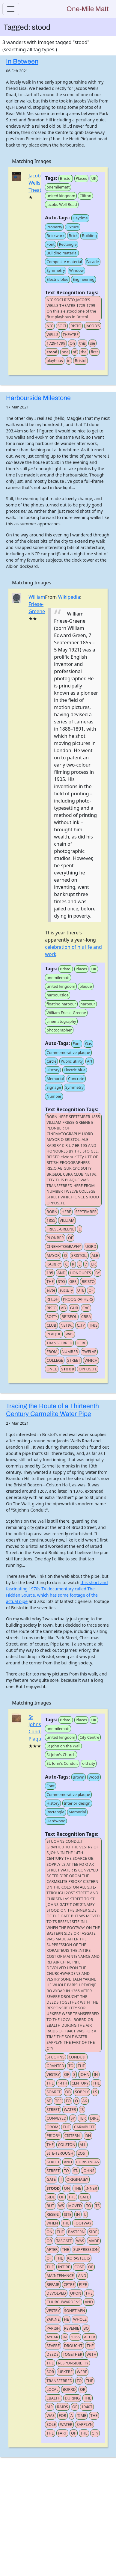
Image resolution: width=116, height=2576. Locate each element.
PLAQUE (53, 1334)
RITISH (52, 1299)
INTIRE (64, 2266)
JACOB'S (93, 325)
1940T (87, 2406)
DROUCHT (73, 2345)
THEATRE (71, 334)
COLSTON (66, 2144)
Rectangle (67, 244)
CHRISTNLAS (87, 2162)
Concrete (76, 1078)
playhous (54, 360)
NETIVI (67, 1325)
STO (61, 1281)
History (52, 1070)
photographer (59, 1030)
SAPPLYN (84, 2424)
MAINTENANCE (60, 2275)
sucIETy (66, 1290)
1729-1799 (55, 343)
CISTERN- (72, 2135)
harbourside (57, 995)
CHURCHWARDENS (63, 2301)
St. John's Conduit (62, 1763)
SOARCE (53, 2091)
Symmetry (55, 270)
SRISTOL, (79, 1255)
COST (79, 2266)
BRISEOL (69, 1316)
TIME (81, 2415)
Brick (73, 235)
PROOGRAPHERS (78, 1299)
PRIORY (53, 2135)
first (94, 352)
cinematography (61, 1021)
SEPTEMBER (86, 1211)
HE (66, 2319)
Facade (92, 261)
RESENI (52, 2214)
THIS (93, 1325)
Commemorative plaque (68, 1052)
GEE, (73, 1281)
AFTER (52, 2249)
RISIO (51, 1307)
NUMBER (70, 1351)
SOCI (62, 325)
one (65, 352)
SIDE (50, 2197)
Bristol (66, 178)
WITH (92, 2354)
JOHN (85, 2074)
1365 (75, 2337)
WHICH (91, 1360)
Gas (88, 1043)
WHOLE (80, 2319)
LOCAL (52, 2389)
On (72, 343)
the (84, 352)
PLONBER (55, 1237)
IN (96, 2074)
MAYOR (53, 1255)
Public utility (72, 1061)
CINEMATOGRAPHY (63, 1246)
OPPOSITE (88, 1369)
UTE (81, 1290)
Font (50, 244)
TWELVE (89, 1351)
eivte (50, 1290)
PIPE (83, 2284)
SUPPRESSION (86, 2249)
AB (63, 1307)
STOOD (67, 1369)
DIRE (94, 2118)
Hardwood (55, 1821)
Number (53, 1096)
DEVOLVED (56, 2293)
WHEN (52, 2223)
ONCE (51, 1369)
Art (89, 1061)
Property (54, 227)
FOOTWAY (82, 2223)
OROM (52, 2126)
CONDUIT (77, 2057)
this (82, 343)
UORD (90, 1246)
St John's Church (61, 1754)
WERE (82, 2371)
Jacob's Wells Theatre (37, 182)
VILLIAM (67, 1220)
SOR (50, 2371)
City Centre (89, 1737)
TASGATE (64, 2240)
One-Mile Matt (88, 9)
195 (49, 1272)
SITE (68, 2214)
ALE (94, 1255)
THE (50, 1281)
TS (97, 2205)
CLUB (51, 1325)
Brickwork (55, 235)
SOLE (51, 2424)
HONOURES (80, 1272)
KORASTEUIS (78, 2258)
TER (82, 2118)
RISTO (75, 325)
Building (89, 235)
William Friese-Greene (36, 604)
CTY (95, 2433)
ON (67, 2188)
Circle (51, 1061)
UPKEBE (65, 2371)
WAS (69, 1334)
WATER (70, 2109)
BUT (50, 2205)
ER (93, 1264)
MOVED (75, 2205)
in (68, 360)
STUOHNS (55, 2057)
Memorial (55, 1078)
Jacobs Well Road (61, 204)
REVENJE (71, 2328)
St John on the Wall (63, 1746)
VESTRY (53, 2074)
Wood (94, 1777)
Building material (61, 253)
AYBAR (52, 2337)
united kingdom (60, 195)
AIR (49, 2406)
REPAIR (52, 2284)
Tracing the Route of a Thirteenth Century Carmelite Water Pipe (52, 1409)
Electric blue (57, 279)
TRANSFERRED (59, 1343)
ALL (83, 2144)
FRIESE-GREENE (60, 1229)
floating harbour (61, 1004)
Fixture (73, 227)
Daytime (80, 218)
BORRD (69, 2389)
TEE (58, 2100)
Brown (79, 1777)
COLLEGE (54, 1360)
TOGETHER (72, 2354)
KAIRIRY (53, 1264)
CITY (81, 1325)
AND (61, 1272)
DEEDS (52, 2354)
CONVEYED (56, 2118)
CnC (86, 1307)
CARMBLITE (84, 2126)
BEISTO (88, 1281)
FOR (62, 2415)
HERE (66, 1211)
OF (70, 1237)
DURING (72, 2398)
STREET (73, 1360)
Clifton (85, 195)
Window (76, 270)
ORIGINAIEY (77, 2179)
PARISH (53, 2328)
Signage (53, 1087)
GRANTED (55, 2065)
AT (48, 2100)
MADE (93, 2240)
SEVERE (53, 2345)
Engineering (83, 279)
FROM (51, 1351)
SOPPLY (82, 2091)
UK (93, 178)
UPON (75, 2293)
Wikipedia (69, 597)
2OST (82, 2153)
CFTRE (69, 2284)
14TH (62, 2083)
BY (97, 1272)
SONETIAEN (74, 2310)
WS (61, 2205)
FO (68, 2100)
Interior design (77, 1803)
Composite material (64, 261)
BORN (51, 1211)
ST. (75, 2170)
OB (68, 2091)
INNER (91, 2188)
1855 (50, 1220)
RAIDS (62, 2406)
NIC (49, 325)
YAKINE (53, 2319)
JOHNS (88, 2170)
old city (88, 1763)
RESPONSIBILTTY (73, 2363)
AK (84, 2100)
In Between (22, 61)
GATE (51, 2179)
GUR (74, 1307)
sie (92, 343)
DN (88, 2135)
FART (62, 2433)
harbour (87, 1004)
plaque (85, 986)
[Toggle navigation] (10, 9)
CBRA (86, 1316)
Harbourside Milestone (38, 398)
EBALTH (53, 2398)
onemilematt (58, 187)
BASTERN (76, 2231)
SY (73, 2118)
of (74, 352)
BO (86, 2328)
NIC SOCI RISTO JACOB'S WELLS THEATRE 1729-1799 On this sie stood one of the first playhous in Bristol (71, 308)
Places (81, 178)
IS (82, 2109)
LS (95, 2091)
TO (70, 2065)
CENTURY (80, 2083)
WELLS (52, 334)
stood (51, 352)
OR (49, 2240)
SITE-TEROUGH (59, 2153)
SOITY (51, 1316)
